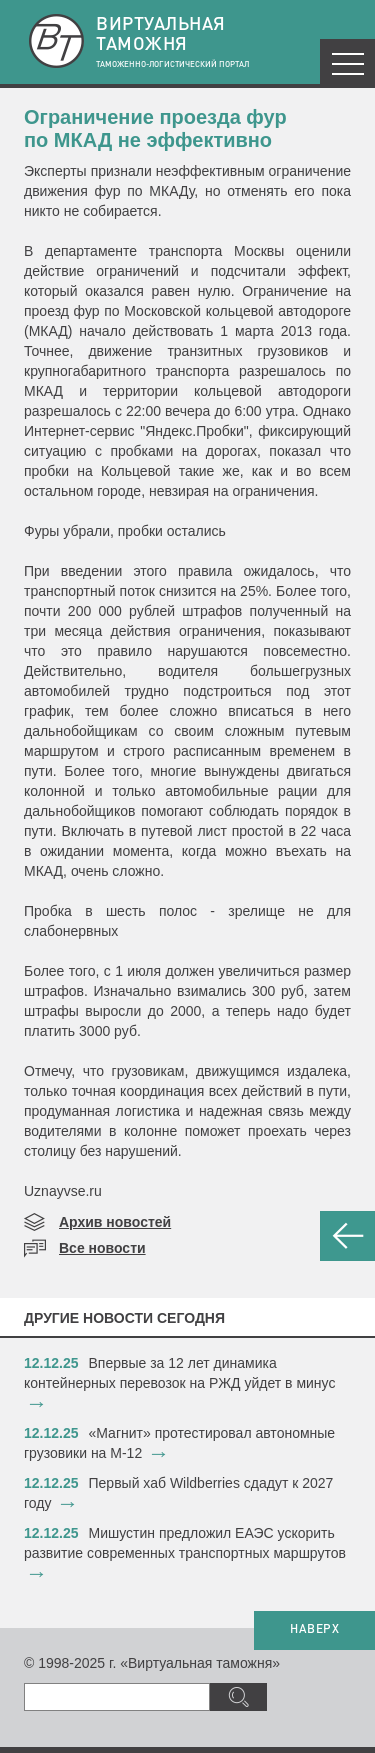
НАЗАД (347, 1236)
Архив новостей (115, 1222)
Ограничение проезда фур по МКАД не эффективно (155, 128)
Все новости (102, 1248)
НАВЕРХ (314, 1630)
